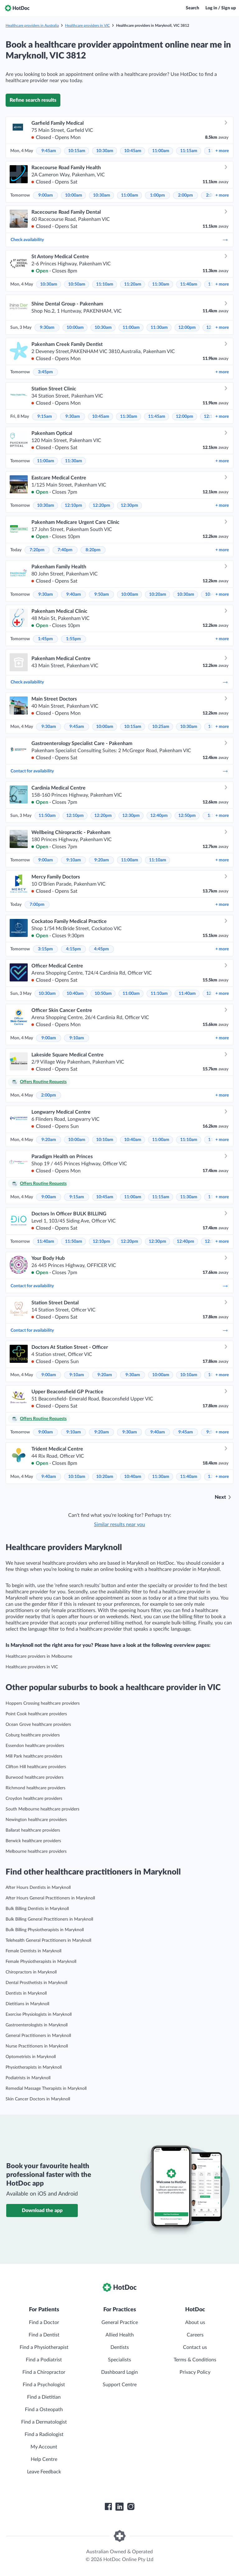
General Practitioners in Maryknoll (38, 2035)
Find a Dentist (44, 2334)
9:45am (48, 151)
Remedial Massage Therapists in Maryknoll (46, 2088)
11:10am (104, 284)
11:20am (132, 284)
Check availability (119, 240)
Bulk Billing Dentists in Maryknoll (37, 1909)
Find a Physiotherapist (44, 2347)
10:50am (76, 284)
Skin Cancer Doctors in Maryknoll (38, 2099)
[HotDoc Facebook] (108, 2507)
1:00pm (157, 195)
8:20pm (93, 550)
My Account (43, 2446)
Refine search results (33, 100)
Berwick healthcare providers (33, 1841)
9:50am (101, 594)
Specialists (119, 2359)
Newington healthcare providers (36, 1820)
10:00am (73, 195)
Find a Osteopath (44, 2409)
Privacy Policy (195, 2372)
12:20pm (101, 505)
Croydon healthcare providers (34, 1798)
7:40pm (65, 550)
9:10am (73, 860)
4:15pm (73, 949)
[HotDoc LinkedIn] (119, 2507)
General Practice (119, 2322)
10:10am (104, 1140)
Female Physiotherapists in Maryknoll (41, 1961)
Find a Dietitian (44, 2397)
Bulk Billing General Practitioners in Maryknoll (49, 1919)
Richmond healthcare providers (35, 1788)
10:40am (75, 993)
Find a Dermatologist (44, 2422)
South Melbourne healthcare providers (42, 1809)
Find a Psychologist (44, 2384)
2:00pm (185, 195)
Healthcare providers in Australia (32, 25)
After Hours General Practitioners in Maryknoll (50, 1898)
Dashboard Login (119, 2372)
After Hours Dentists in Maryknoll (38, 1887)
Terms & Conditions (195, 2359)
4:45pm (101, 949)
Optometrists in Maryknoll (31, 2057)
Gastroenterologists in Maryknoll (37, 2025)
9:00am (45, 195)
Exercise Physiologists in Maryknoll (39, 2014)
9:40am (73, 594)
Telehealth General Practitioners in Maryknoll (48, 1940)
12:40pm (159, 815)
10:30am (104, 151)
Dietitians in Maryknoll (27, 2004)
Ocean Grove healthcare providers (38, 1724)
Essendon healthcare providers (35, 1746)
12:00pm (187, 327)
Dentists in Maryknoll (26, 1993)
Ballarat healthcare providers (33, 1830)
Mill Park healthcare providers (34, 1756)
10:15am (76, 151)
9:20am (101, 860)
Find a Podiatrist (44, 2359)
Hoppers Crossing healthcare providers (43, 1703)
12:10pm (73, 505)
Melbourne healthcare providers (36, 1851)
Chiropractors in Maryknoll (31, 1972)
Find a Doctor (44, 2322)
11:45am (156, 416)
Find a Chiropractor (43, 2372)
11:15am (188, 151)
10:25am (160, 726)
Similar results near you (119, 1524)
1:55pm (73, 639)
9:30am (47, 327)
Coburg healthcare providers (33, 1735)
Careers (195, 2334)
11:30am (160, 284)
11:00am (160, 151)
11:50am (47, 815)
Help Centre (44, 2459)
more (222, 151)
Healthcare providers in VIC (87, 25)
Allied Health (119, 2334)
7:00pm (37, 904)
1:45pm (45, 639)
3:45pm (45, 372)
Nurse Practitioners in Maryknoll (37, 2046)
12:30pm (129, 505)
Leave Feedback (44, 2471)
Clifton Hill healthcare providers (36, 1767)
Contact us (195, 2347)
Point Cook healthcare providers (36, 1714)
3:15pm (45, 949)
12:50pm (187, 815)
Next (220, 1497)
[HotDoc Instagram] (130, 2507)
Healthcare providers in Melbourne (39, 1656)
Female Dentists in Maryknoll (33, 1951)
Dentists (119, 2347)
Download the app (42, 2210)
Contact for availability (119, 771)
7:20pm (37, 550)
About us (195, 2322)
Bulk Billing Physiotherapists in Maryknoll (45, 1930)
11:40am (188, 284)
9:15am (44, 416)
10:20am (157, 594)
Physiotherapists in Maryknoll (34, 2067)
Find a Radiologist (44, 2434)
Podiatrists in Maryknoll (28, 2078)
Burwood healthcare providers (34, 1777)
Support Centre (120, 2384)
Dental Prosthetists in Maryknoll (36, 1983)
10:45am (132, 151)
